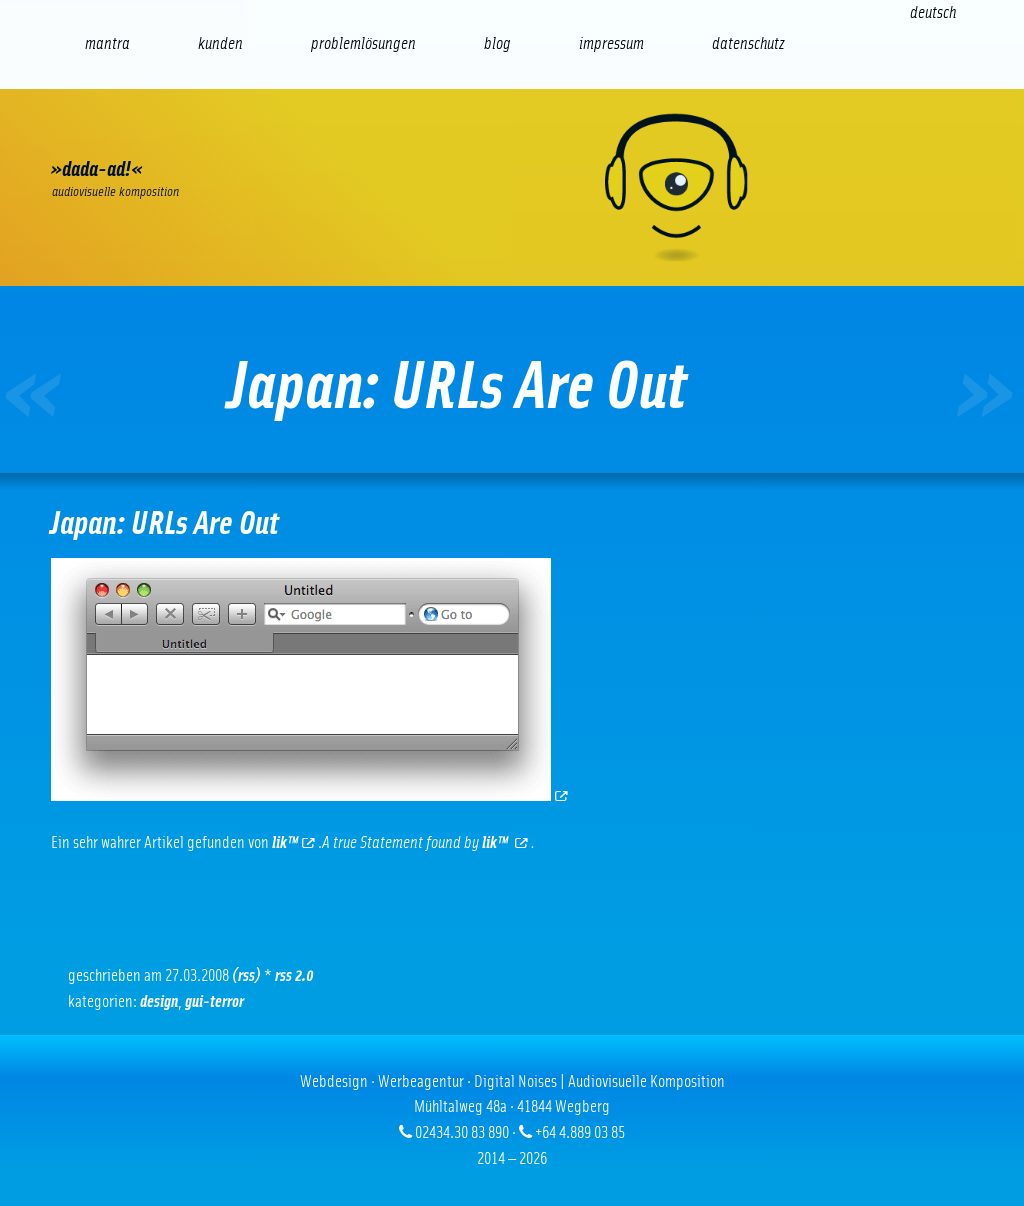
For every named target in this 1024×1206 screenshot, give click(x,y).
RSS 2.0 (294, 975)
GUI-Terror (214, 1001)
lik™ (293, 842)
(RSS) (246, 975)
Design (159, 1001)
